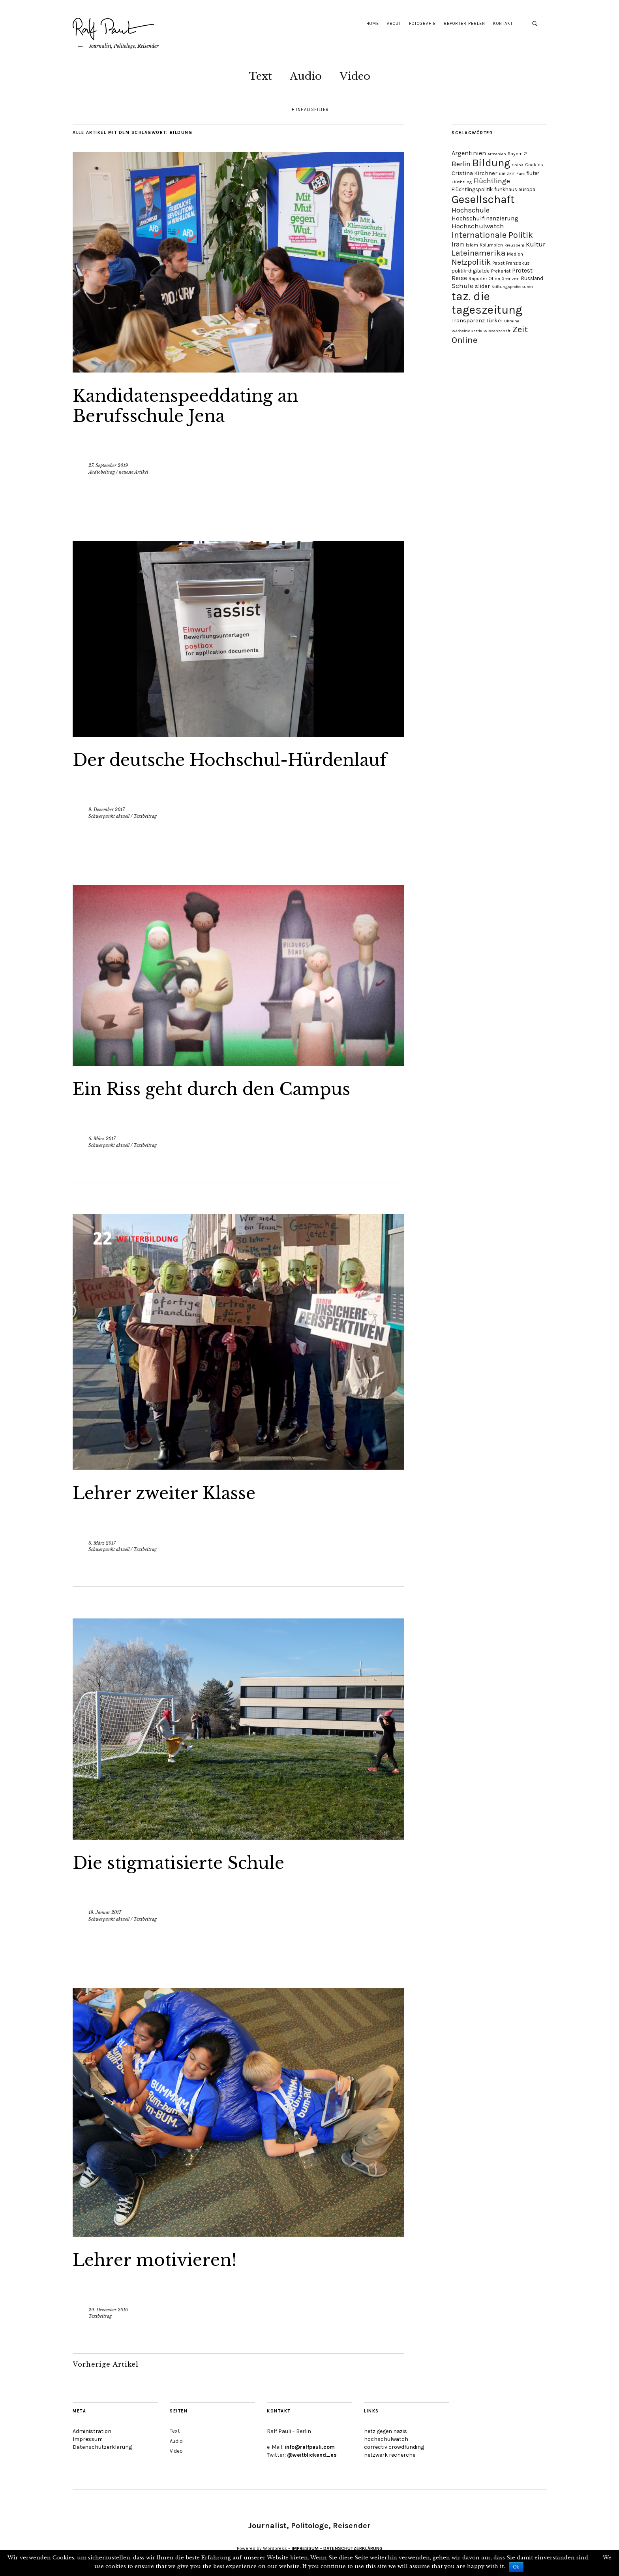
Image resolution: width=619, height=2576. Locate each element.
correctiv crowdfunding (394, 2447)
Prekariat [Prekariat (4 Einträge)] (500, 271)
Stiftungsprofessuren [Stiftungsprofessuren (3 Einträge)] (512, 286)
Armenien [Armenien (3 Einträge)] (497, 153)
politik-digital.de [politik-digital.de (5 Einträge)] (471, 271)
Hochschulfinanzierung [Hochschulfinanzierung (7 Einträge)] (485, 218)
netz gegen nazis (385, 2431)
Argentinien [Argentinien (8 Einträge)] (469, 153)
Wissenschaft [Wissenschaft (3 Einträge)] (497, 330)
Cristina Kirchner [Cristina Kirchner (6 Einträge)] (474, 173)
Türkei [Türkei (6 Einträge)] (494, 320)
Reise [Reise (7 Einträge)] (459, 278)
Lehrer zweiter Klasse (164, 1493)
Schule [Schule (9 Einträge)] (462, 286)
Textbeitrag (145, 816)
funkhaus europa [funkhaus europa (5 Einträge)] (514, 189)
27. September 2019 (108, 465)
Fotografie (422, 23)
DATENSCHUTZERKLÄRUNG (353, 2548)
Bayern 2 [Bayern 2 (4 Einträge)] (517, 153)
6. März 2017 (102, 1138)
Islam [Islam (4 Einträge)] (472, 245)
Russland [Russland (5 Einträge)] (532, 278)
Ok (516, 2567)
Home (372, 23)
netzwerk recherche (389, 2455)
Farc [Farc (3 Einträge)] (520, 173)
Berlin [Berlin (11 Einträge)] (461, 164)
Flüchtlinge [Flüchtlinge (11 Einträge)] (491, 181)
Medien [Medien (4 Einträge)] (515, 254)
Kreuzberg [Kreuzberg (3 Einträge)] (514, 245)
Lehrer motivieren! (155, 2260)
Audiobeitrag (101, 472)
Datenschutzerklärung (102, 2447)
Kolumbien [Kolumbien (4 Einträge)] (491, 245)
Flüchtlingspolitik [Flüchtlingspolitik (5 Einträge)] (472, 189)
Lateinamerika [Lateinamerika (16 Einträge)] (478, 253)
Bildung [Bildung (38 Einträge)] (491, 163)
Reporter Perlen (464, 23)
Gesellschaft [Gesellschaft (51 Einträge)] (483, 199)
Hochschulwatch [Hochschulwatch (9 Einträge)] (478, 226)
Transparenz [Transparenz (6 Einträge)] (468, 320)
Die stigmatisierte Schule (178, 1863)
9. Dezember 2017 (106, 809)
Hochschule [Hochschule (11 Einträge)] (471, 210)
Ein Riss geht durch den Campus (211, 1089)
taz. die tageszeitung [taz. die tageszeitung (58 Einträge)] (487, 303)
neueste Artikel (133, 472)
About (394, 23)
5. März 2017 (102, 1543)
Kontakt (503, 23)
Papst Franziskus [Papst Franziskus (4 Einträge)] (511, 263)
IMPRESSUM (305, 2548)
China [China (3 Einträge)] (517, 164)
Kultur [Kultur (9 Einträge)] (535, 244)
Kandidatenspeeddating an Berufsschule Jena (185, 406)
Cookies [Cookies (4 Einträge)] (534, 164)
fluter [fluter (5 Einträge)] (532, 173)
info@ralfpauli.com (310, 2447)
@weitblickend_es (312, 2455)
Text (260, 76)
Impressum (88, 2439)
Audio (306, 76)
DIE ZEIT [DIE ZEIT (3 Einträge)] (507, 173)
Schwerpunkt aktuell (108, 816)
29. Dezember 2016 (108, 2310)
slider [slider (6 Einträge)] (482, 286)
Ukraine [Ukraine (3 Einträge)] (511, 321)
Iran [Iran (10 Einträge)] (458, 244)
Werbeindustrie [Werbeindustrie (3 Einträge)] (467, 330)
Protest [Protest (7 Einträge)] (522, 270)
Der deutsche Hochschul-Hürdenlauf (230, 760)
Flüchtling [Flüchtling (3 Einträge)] (462, 181)
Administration (92, 2431)
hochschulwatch (386, 2439)
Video (355, 76)
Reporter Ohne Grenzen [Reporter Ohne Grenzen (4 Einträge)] (494, 278)
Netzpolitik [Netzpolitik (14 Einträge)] (471, 262)
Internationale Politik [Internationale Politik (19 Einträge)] (492, 235)
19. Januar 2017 (104, 1912)
